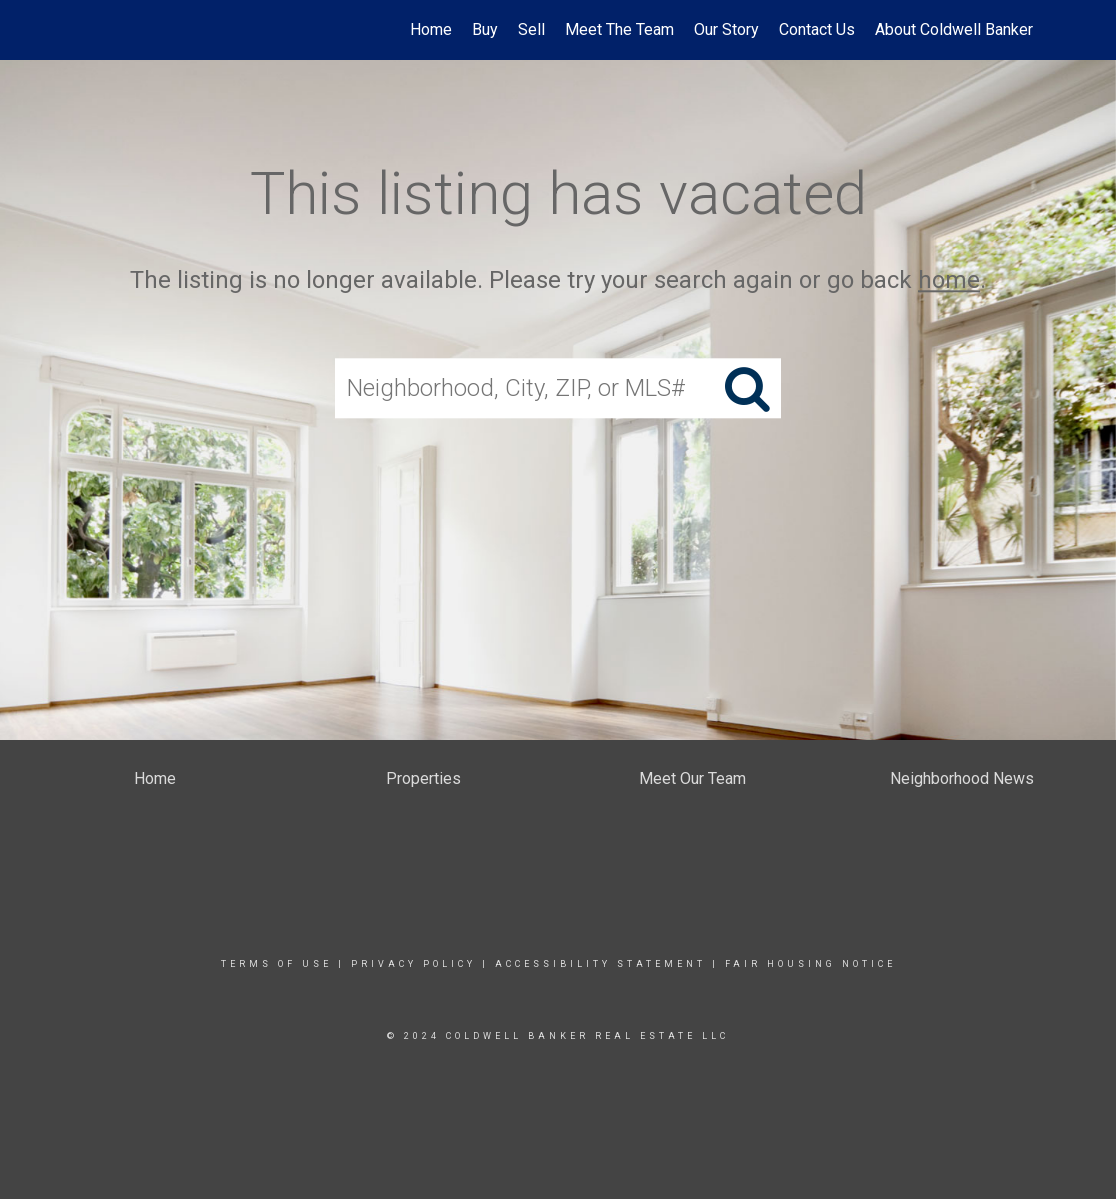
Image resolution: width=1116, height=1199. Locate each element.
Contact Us (817, 29)
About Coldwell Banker (954, 29)
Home (431, 29)
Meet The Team (619, 29)
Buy (485, 29)
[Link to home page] (83, 30)
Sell (531, 29)
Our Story (726, 29)
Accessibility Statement (600, 964)
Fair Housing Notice (810, 964)
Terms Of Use (276, 964)
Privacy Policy (413, 964)
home (949, 280)
